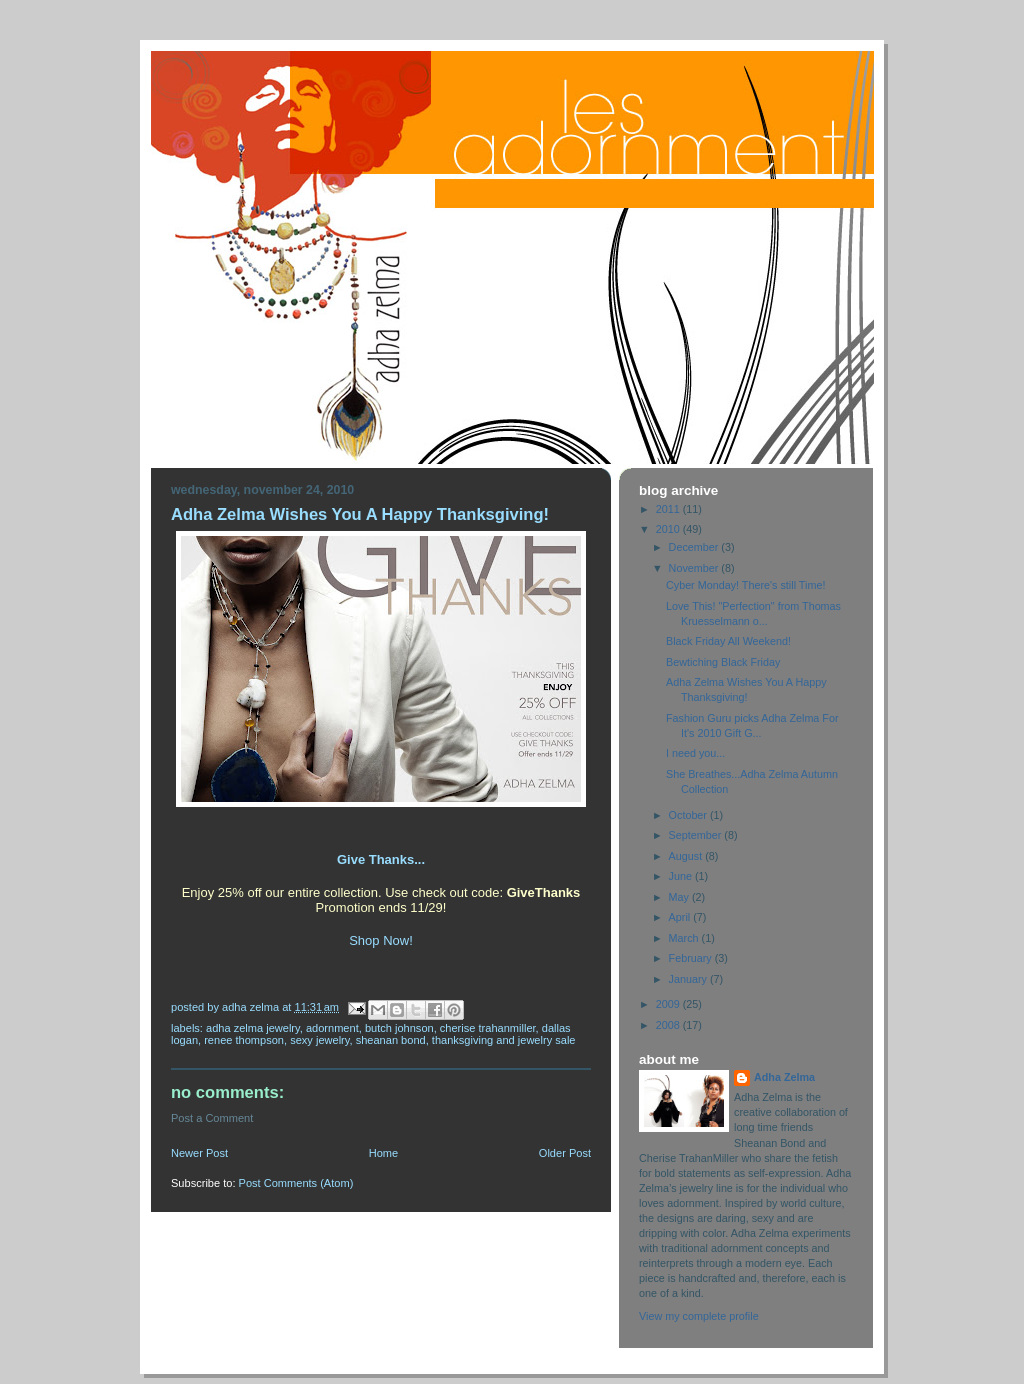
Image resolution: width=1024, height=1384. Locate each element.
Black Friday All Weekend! (728, 641)
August (687, 856)
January (689, 979)
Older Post (565, 1153)
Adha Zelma (784, 1077)
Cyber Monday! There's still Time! (745, 585)
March (685, 938)
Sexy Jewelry (319, 1040)
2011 (669, 509)
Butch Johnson (399, 1028)
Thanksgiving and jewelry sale (504, 1040)
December (695, 547)
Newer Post (199, 1153)
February (692, 958)
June (682, 876)
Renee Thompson (244, 1040)
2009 (669, 1004)
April (681, 917)
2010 (669, 529)
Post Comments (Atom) (296, 1183)
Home (383, 1153)
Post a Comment (212, 1118)
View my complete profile (699, 1316)
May (680, 897)
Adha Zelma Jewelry (253, 1028)
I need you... (695, 753)
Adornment (332, 1028)
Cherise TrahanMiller (488, 1028)
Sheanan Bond (391, 1040)
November (695, 568)
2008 (669, 1025)
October (689, 815)
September (697, 835)
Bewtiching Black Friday (723, 662)
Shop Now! (381, 940)
